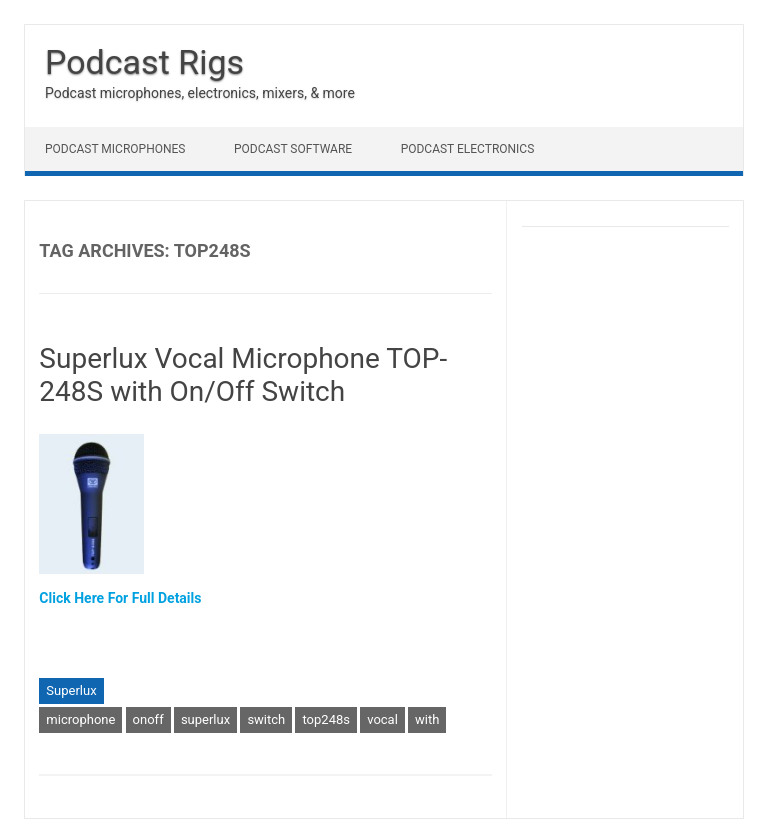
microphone (80, 719)
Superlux (71, 690)
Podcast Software (293, 149)
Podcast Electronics (468, 149)
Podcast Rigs (144, 62)
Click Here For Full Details (120, 598)
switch (266, 719)
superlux (205, 719)
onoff (148, 719)
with (427, 719)
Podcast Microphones (115, 149)
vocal (382, 719)
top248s (325, 719)
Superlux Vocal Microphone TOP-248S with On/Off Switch (243, 375)
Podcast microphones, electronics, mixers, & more (200, 93)
